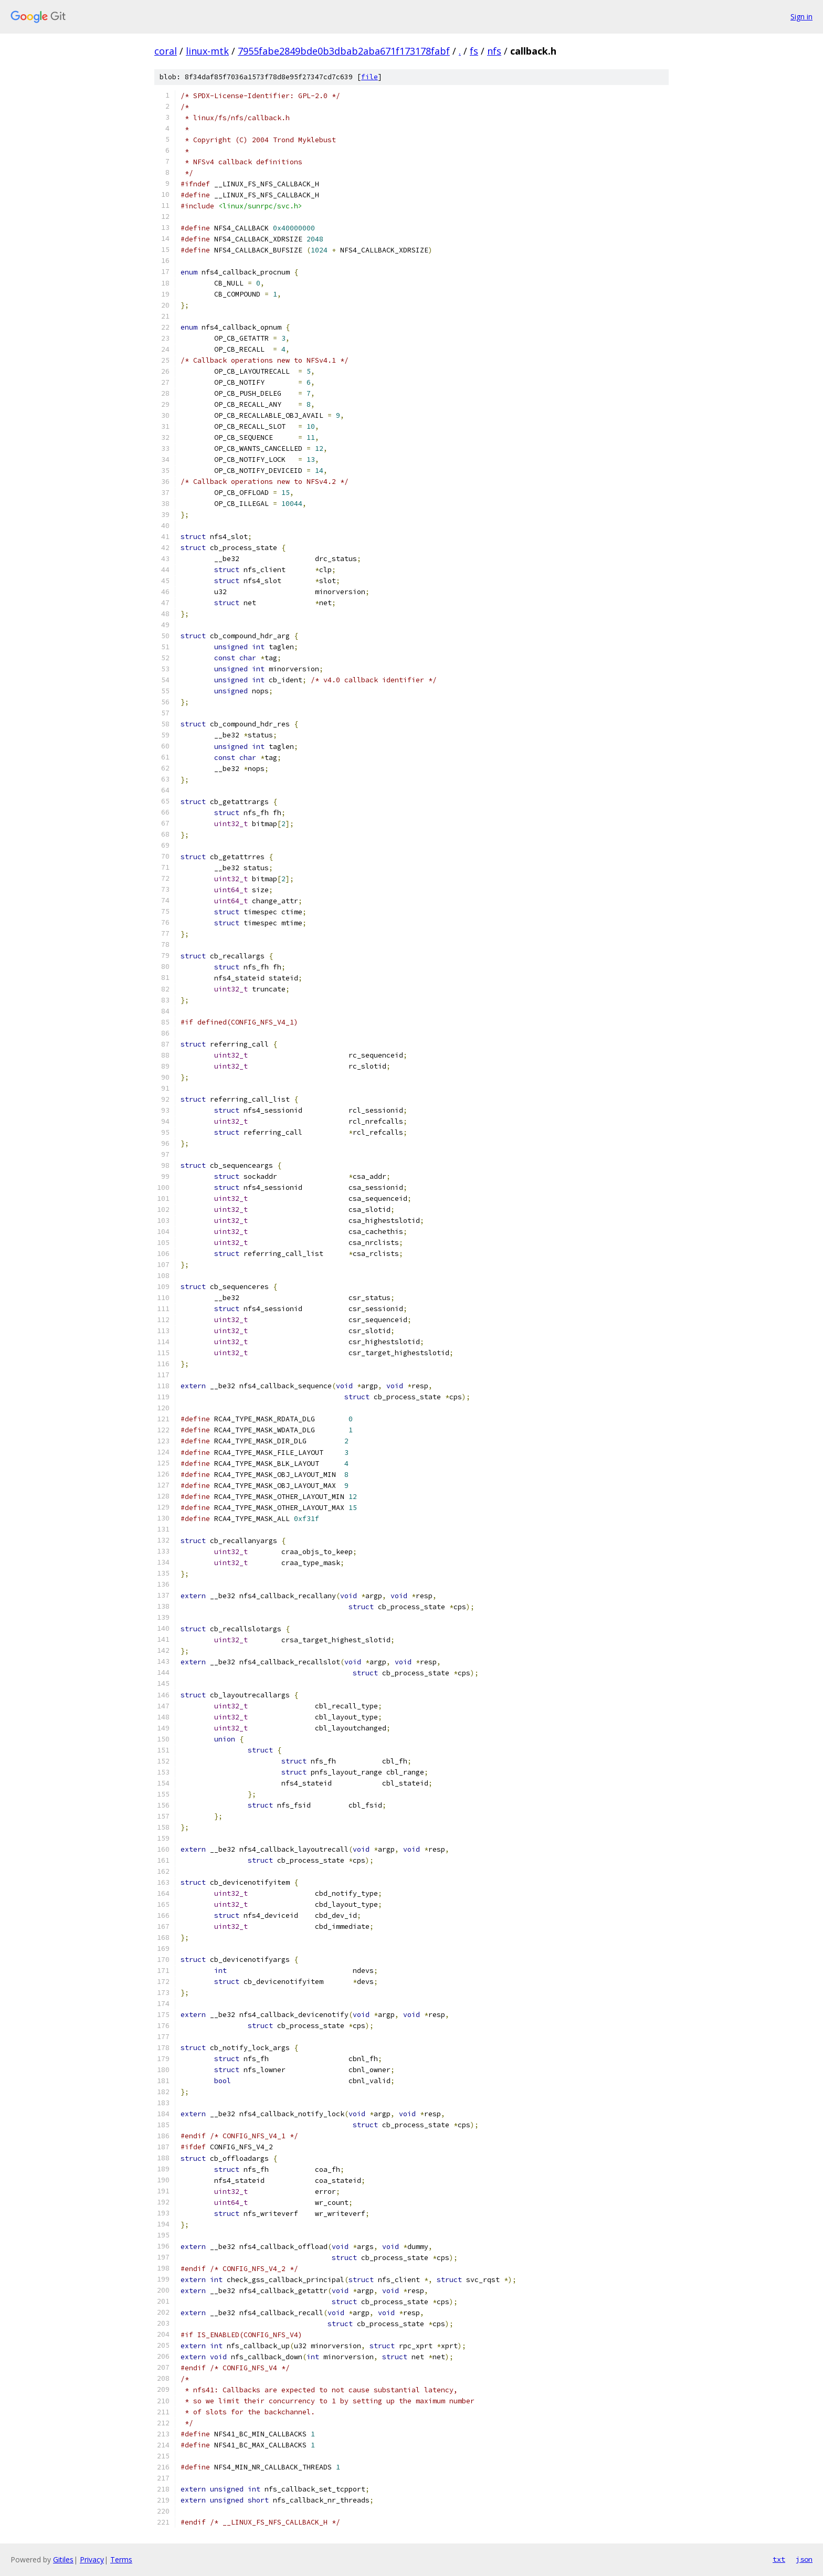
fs (474, 51)
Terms (121, 2559)
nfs (494, 51)
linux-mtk (207, 51)
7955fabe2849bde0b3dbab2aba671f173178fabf (344, 51)
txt (779, 2559)
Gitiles (63, 2559)
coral (165, 51)
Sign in (801, 17)
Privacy (92, 2559)
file (369, 76)
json (804, 2559)
